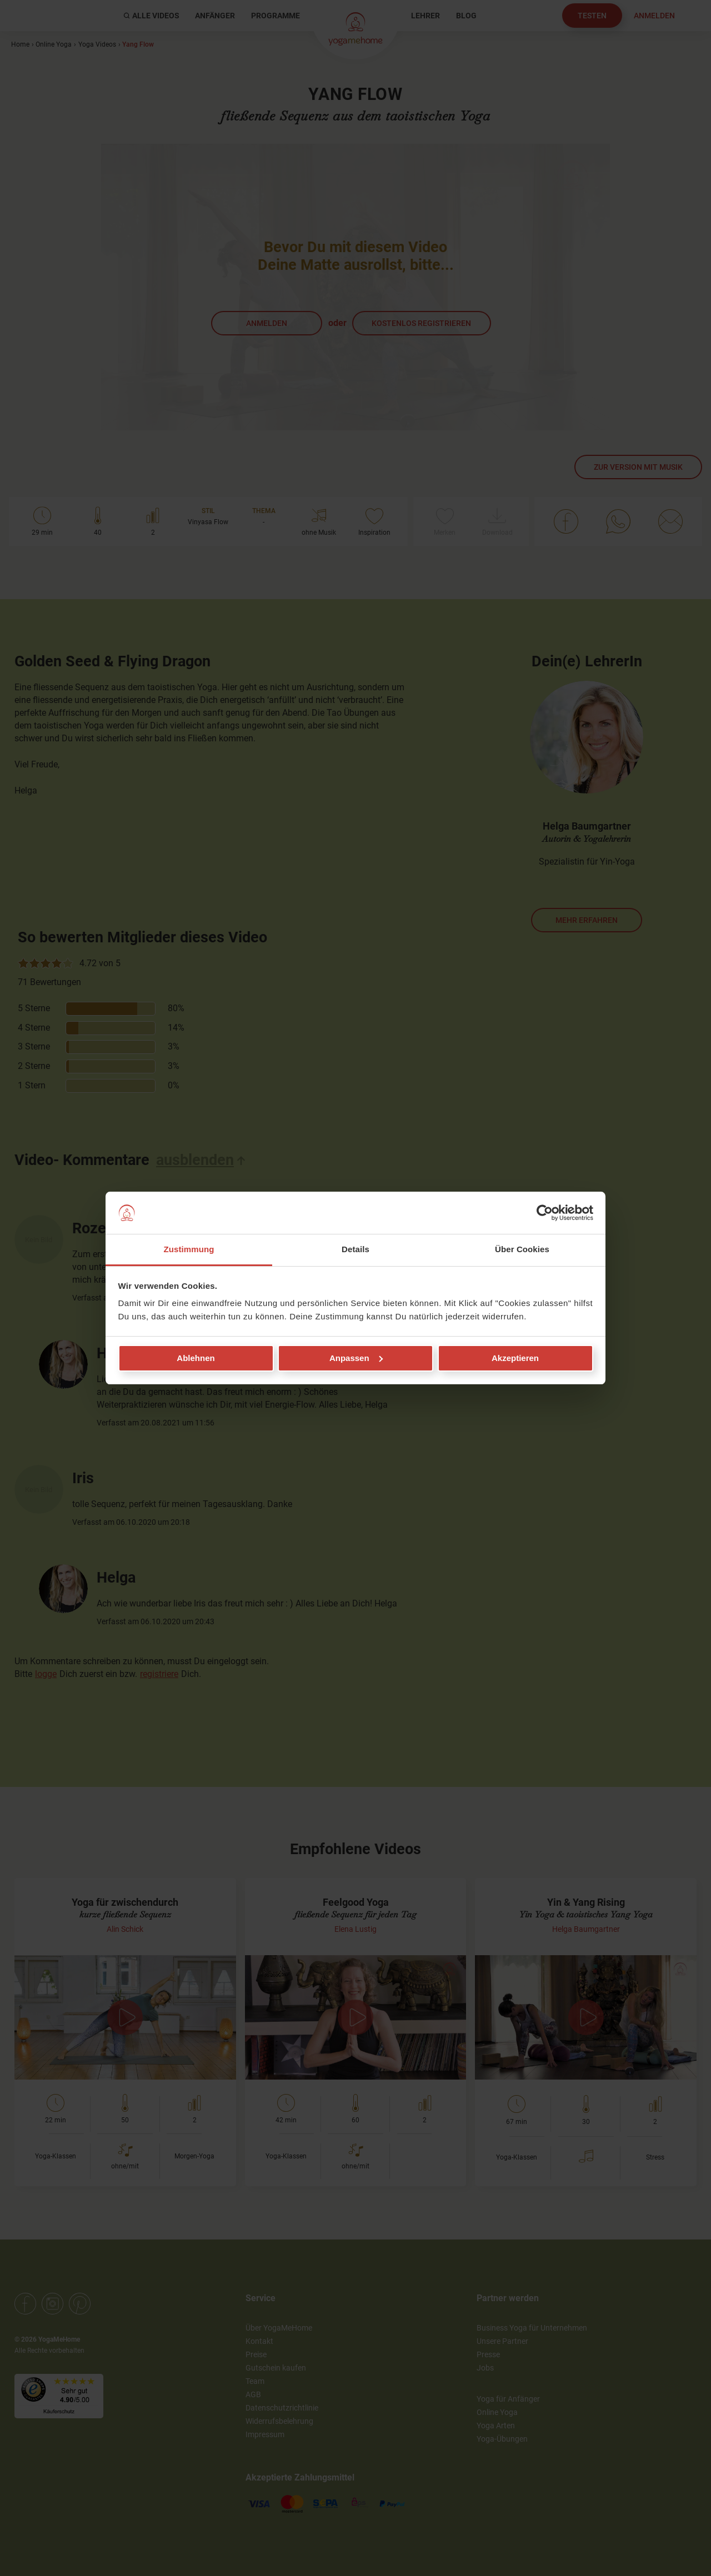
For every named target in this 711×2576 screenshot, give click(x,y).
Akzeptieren (515, 1358)
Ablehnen (195, 1358)
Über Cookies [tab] (522, 1249)
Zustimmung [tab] (189, 1249)
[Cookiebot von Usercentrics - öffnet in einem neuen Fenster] (544, 1212)
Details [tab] (355, 1249)
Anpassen (356, 1358)
